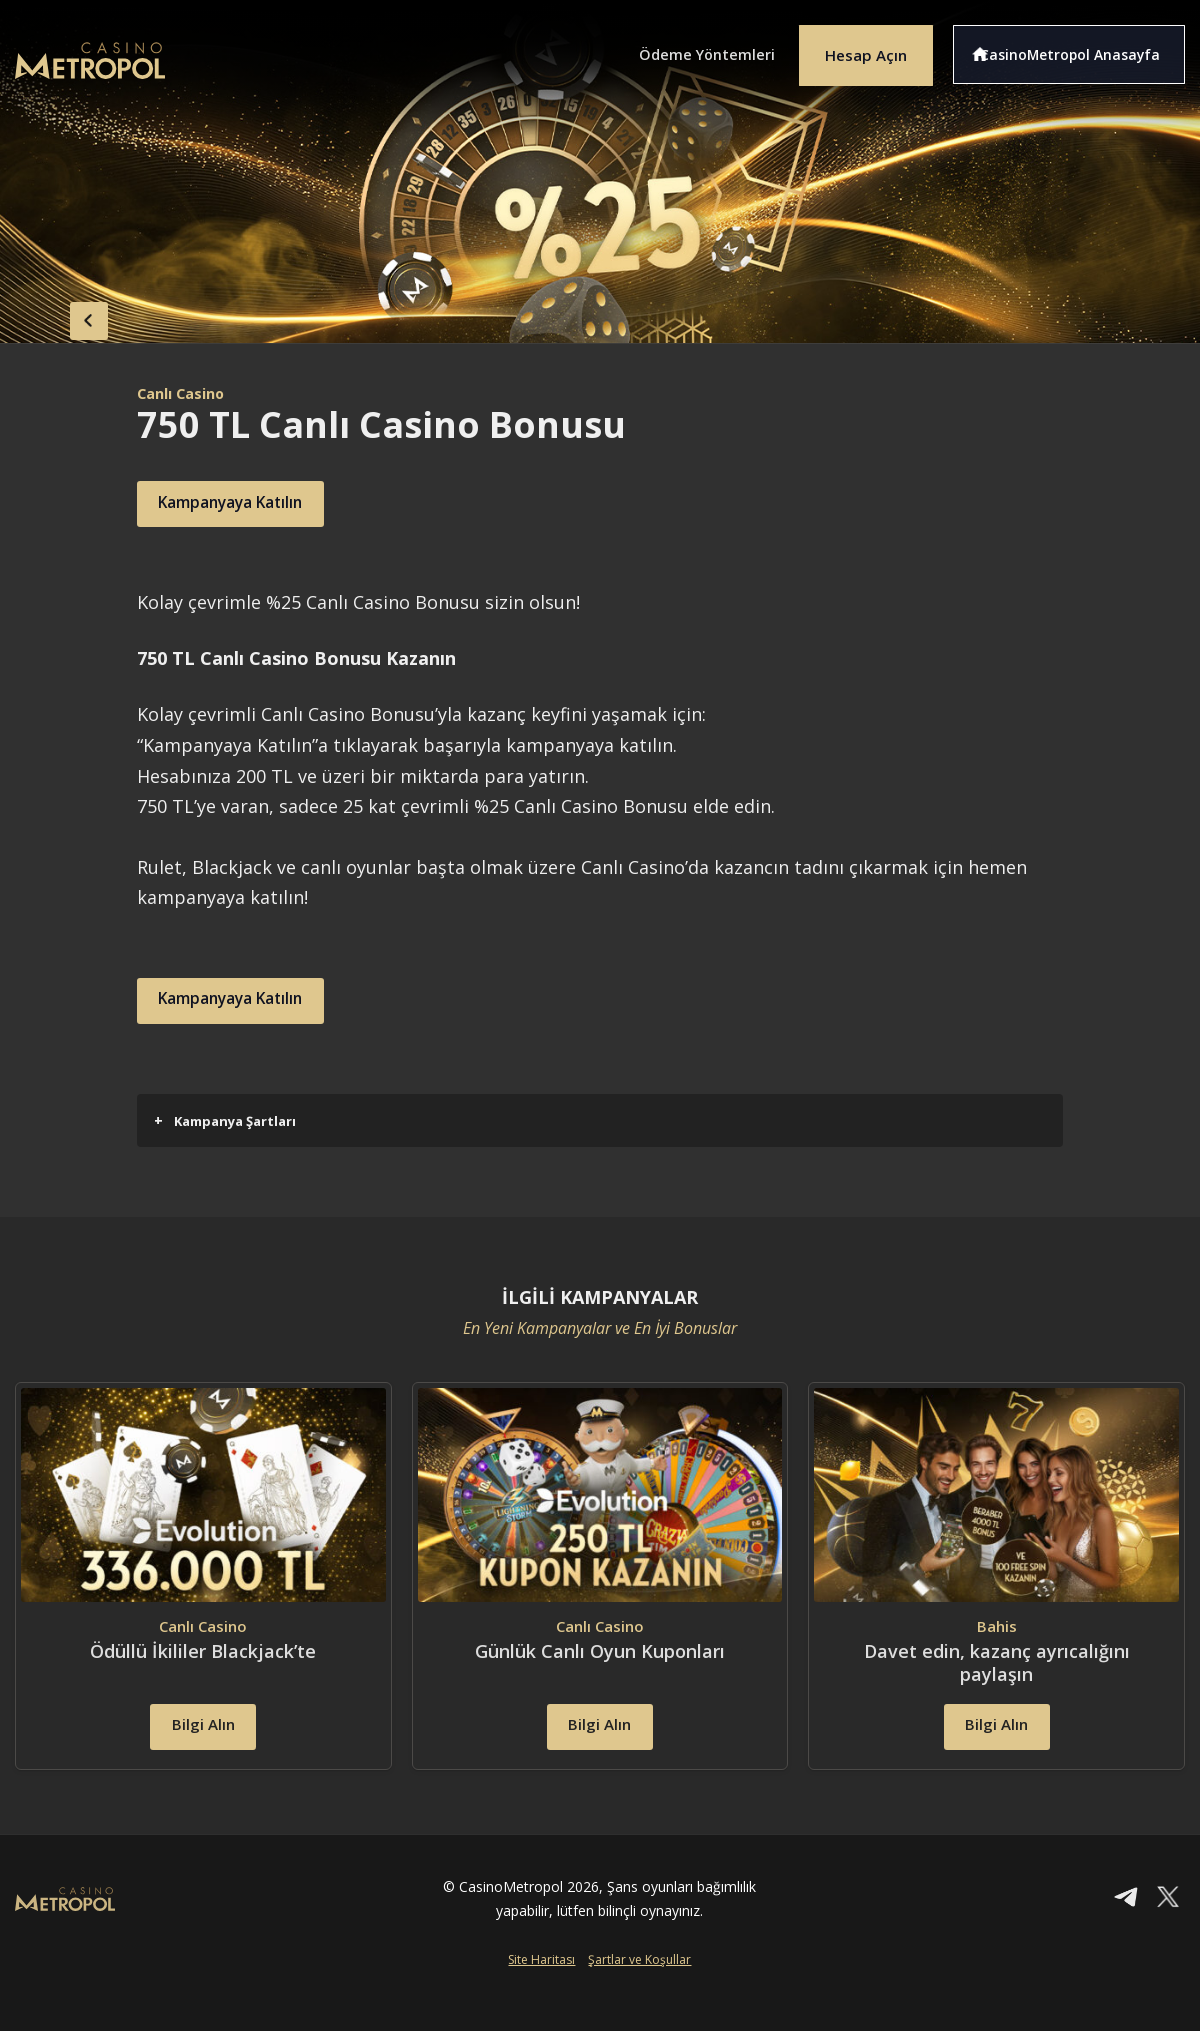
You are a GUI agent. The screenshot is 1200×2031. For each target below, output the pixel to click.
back (55, 315)
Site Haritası (541, 1998)
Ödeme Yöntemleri (680, 48)
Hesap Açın (855, 48)
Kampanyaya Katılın (255, 504)
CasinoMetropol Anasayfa (1080, 48)
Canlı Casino (186, 393)
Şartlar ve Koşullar (639, 1998)
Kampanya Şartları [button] (225, 1120)
